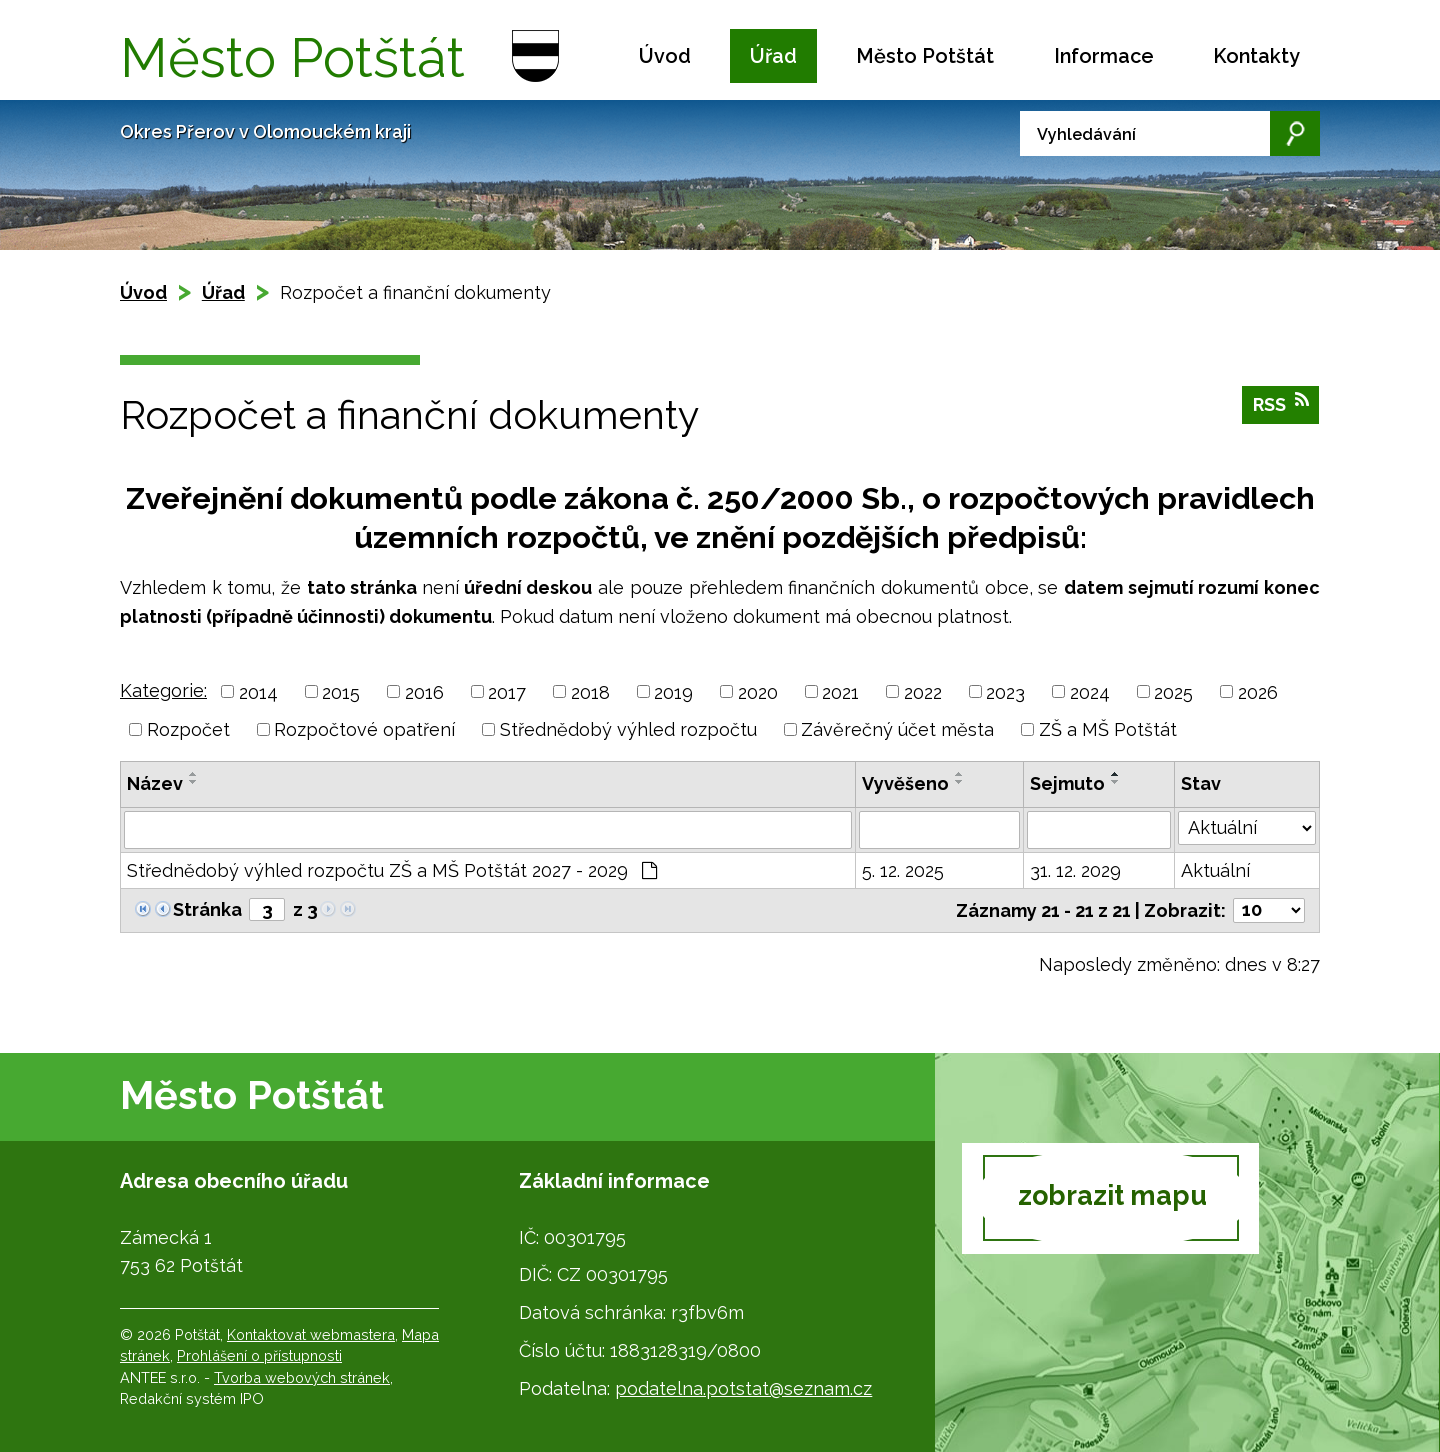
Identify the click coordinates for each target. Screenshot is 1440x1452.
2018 (590, 691)
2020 (758, 691)
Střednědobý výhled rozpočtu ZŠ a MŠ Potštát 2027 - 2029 (392, 870)
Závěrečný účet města (897, 729)
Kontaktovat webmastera (311, 1334)
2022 (923, 691)
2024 (1090, 691)
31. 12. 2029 (1075, 870)
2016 (424, 691)
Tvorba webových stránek (302, 1377)
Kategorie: (163, 690)
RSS (1281, 406)
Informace (1104, 56)
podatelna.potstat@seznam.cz (743, 1388)
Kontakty (1256, 56)
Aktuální (1215, 870)
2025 (1173, 691)
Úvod (665, 56)
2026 (1258, 691)
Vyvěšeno (905, 783)
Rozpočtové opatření (364, 729)
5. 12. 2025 (903, 870)
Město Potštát (925, 56)
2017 (507, 691)
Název (155, 783)
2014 (258, 691)
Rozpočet (188, 729)
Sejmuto (1067, 783)
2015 (341, 691)
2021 (840, 691)
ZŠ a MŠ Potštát (1108, 729)
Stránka (207, 909)
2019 (673, 691)
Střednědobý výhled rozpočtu (628, 729)
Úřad (773, 56)
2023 (1005, 691)
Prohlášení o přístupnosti (259, 1355)
